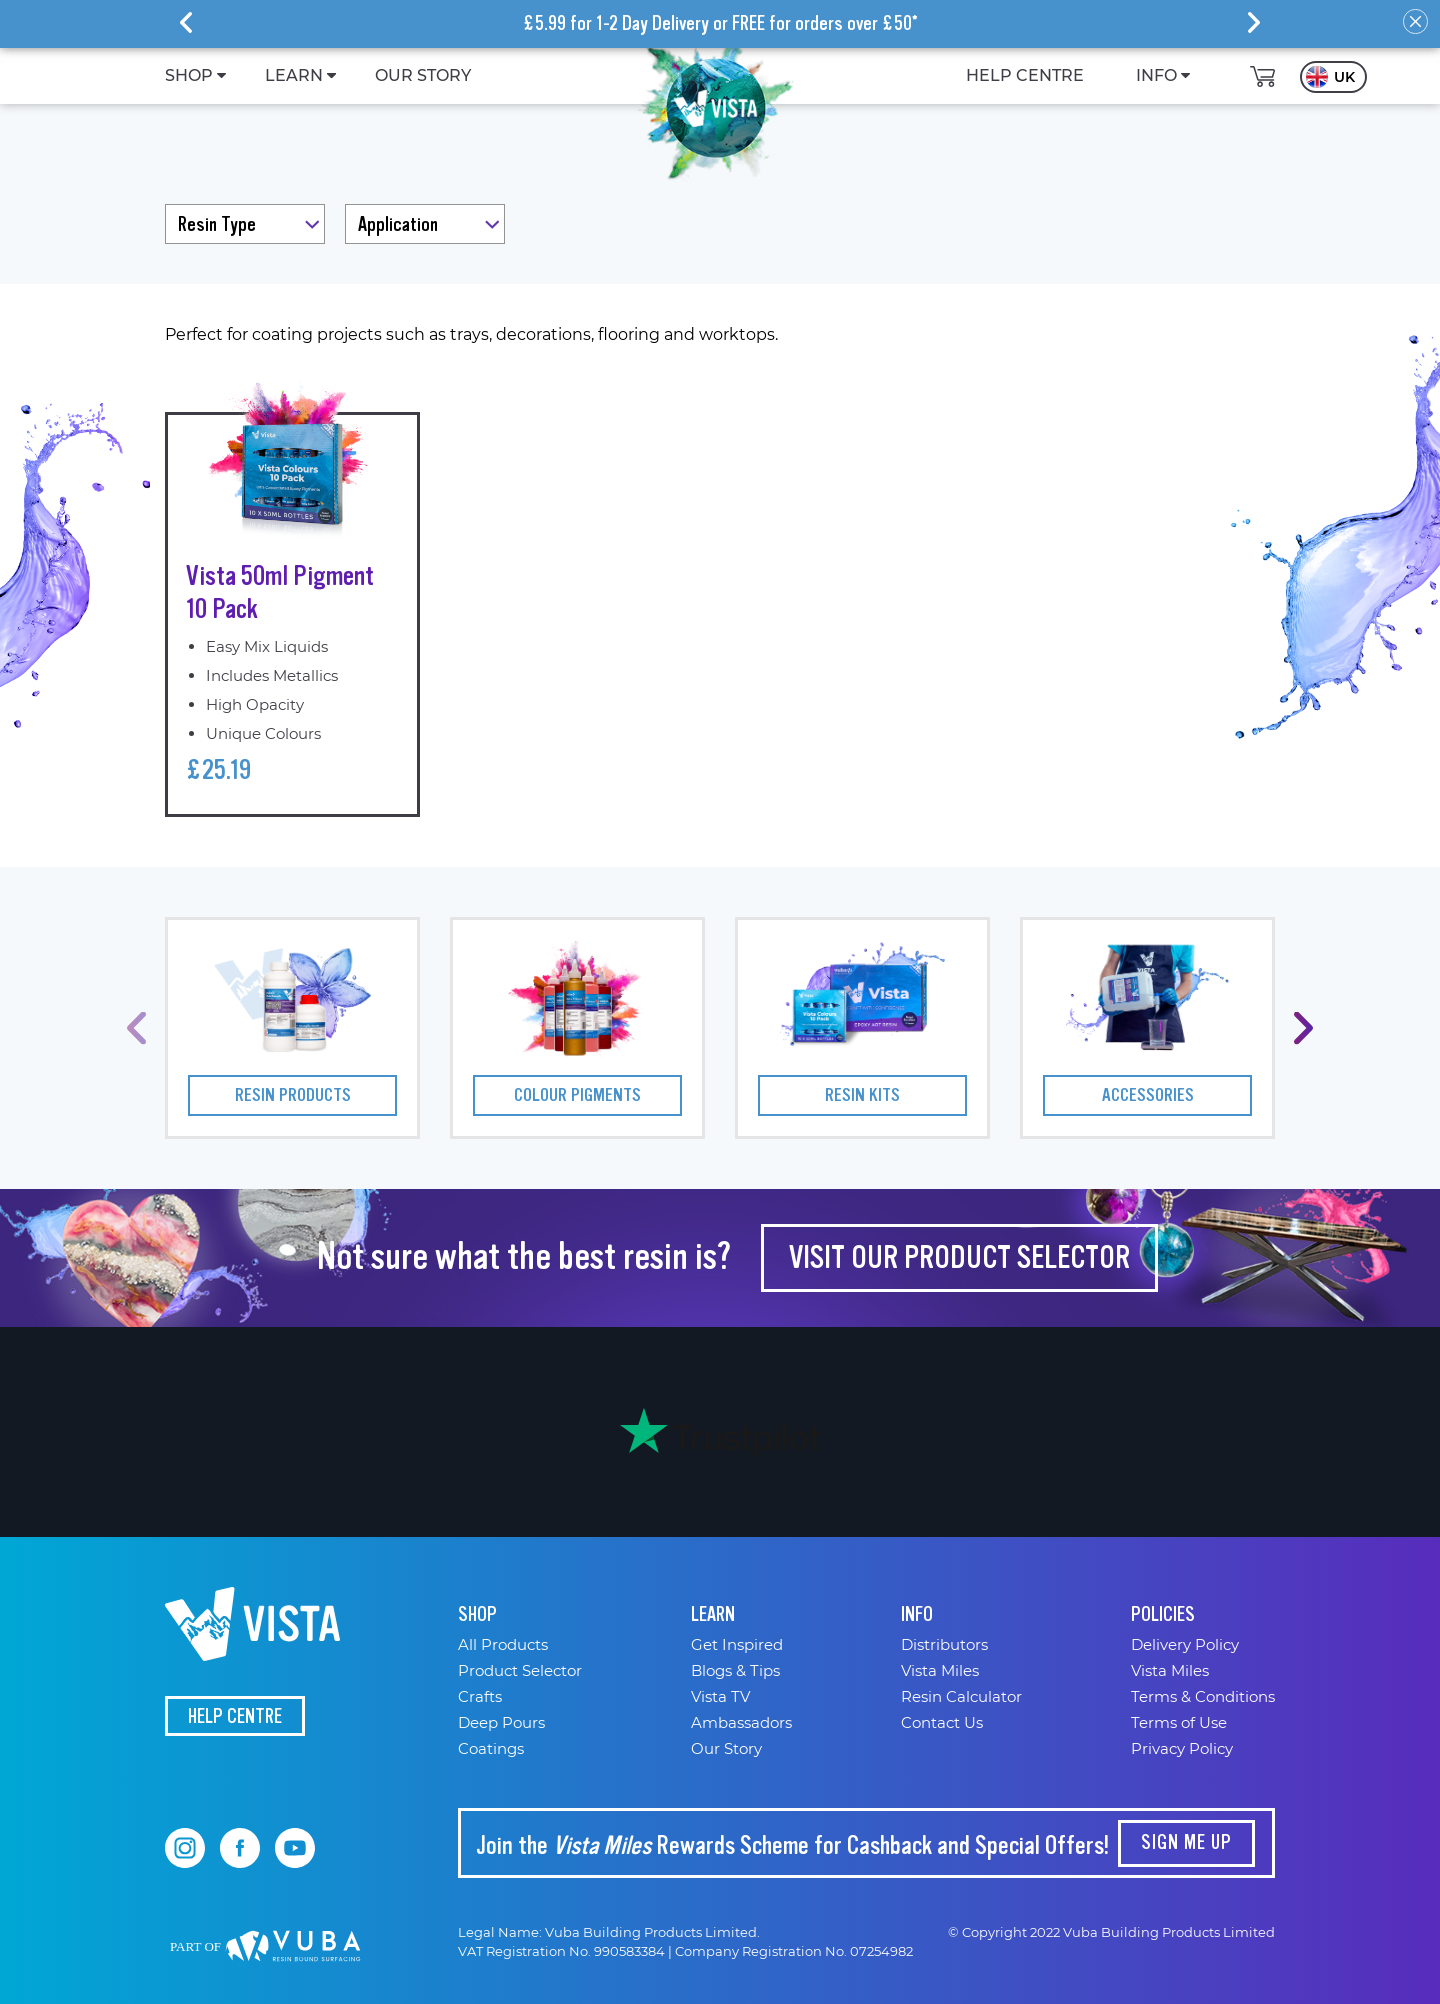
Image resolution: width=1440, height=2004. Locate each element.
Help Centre (235, 1716)
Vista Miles (940, 1670)
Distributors (944, 1644)
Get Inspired (737, 1644)
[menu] (671, 76)
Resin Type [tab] (217, 224)
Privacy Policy (1182, 1748)
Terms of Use (1179, 1722)
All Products (503, 1644)
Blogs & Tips (735, 1670)
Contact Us (942, 1722)
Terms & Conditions (1203, 1696)
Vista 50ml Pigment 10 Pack (280, 593)
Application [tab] (398, 224)
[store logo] (715, 105)
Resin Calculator (961, 1696)
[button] (1333, 77)
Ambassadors (741, 1722)
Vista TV (720, 1696)
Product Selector (520, 1670)
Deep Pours (501, 1722)
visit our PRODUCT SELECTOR (959, 1257)
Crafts (480, 1696)
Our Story (726, 1748)
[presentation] (186, 22)
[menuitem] (189, 76)
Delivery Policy (1185, 1644)
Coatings (491, 1748)
